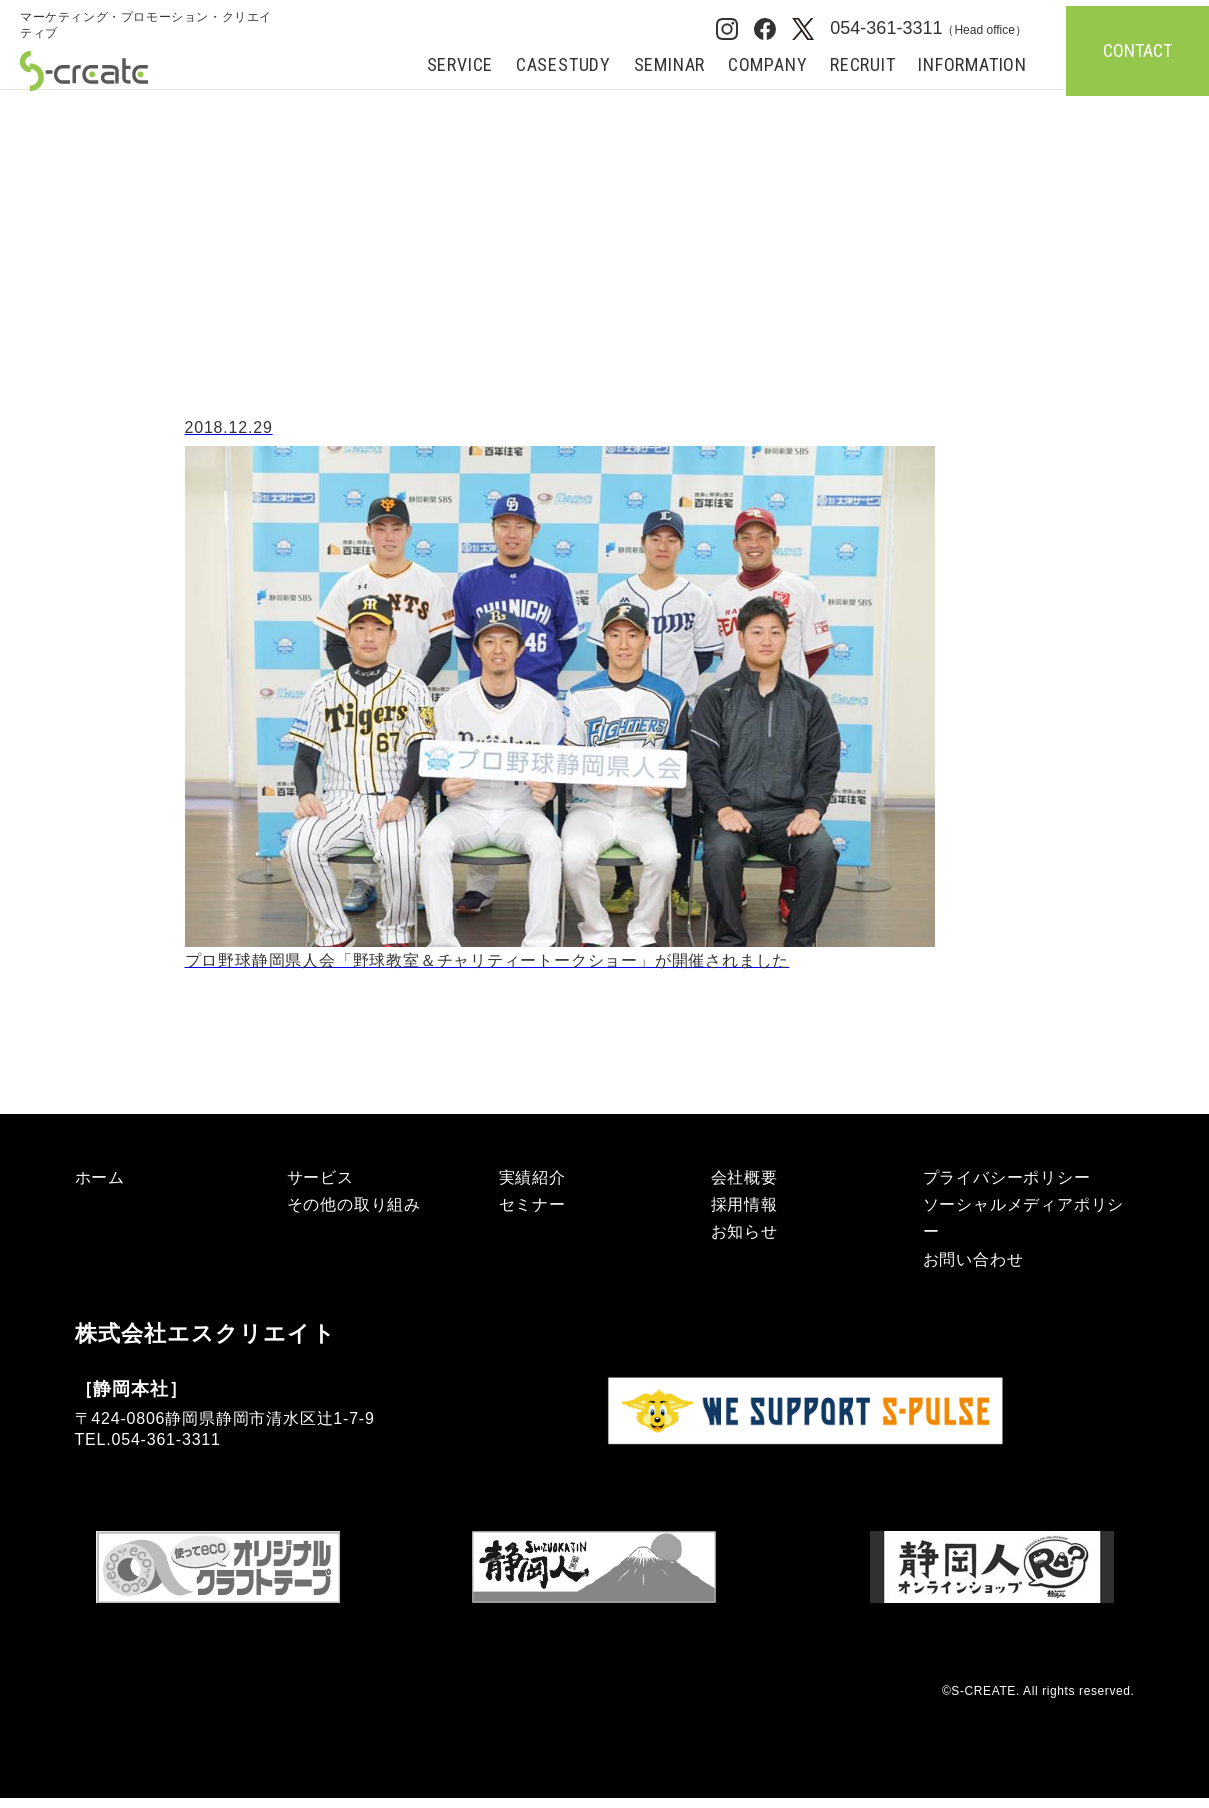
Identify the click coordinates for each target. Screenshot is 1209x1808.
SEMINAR (670, 65)
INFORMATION (972, 65)
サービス (320, 1177)
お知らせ (744, 1231)
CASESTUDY (563, 65)
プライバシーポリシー (1007, 1177)
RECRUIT (863, 65)
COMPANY (768, 65)
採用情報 (744, 1204)
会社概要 (744, 1177)
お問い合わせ (973, 1259)
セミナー (532, 1204)
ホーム (54, 107)
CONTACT (1137, 50)
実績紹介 (532, 1177)
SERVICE (460, 65)
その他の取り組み (354, 1204)
